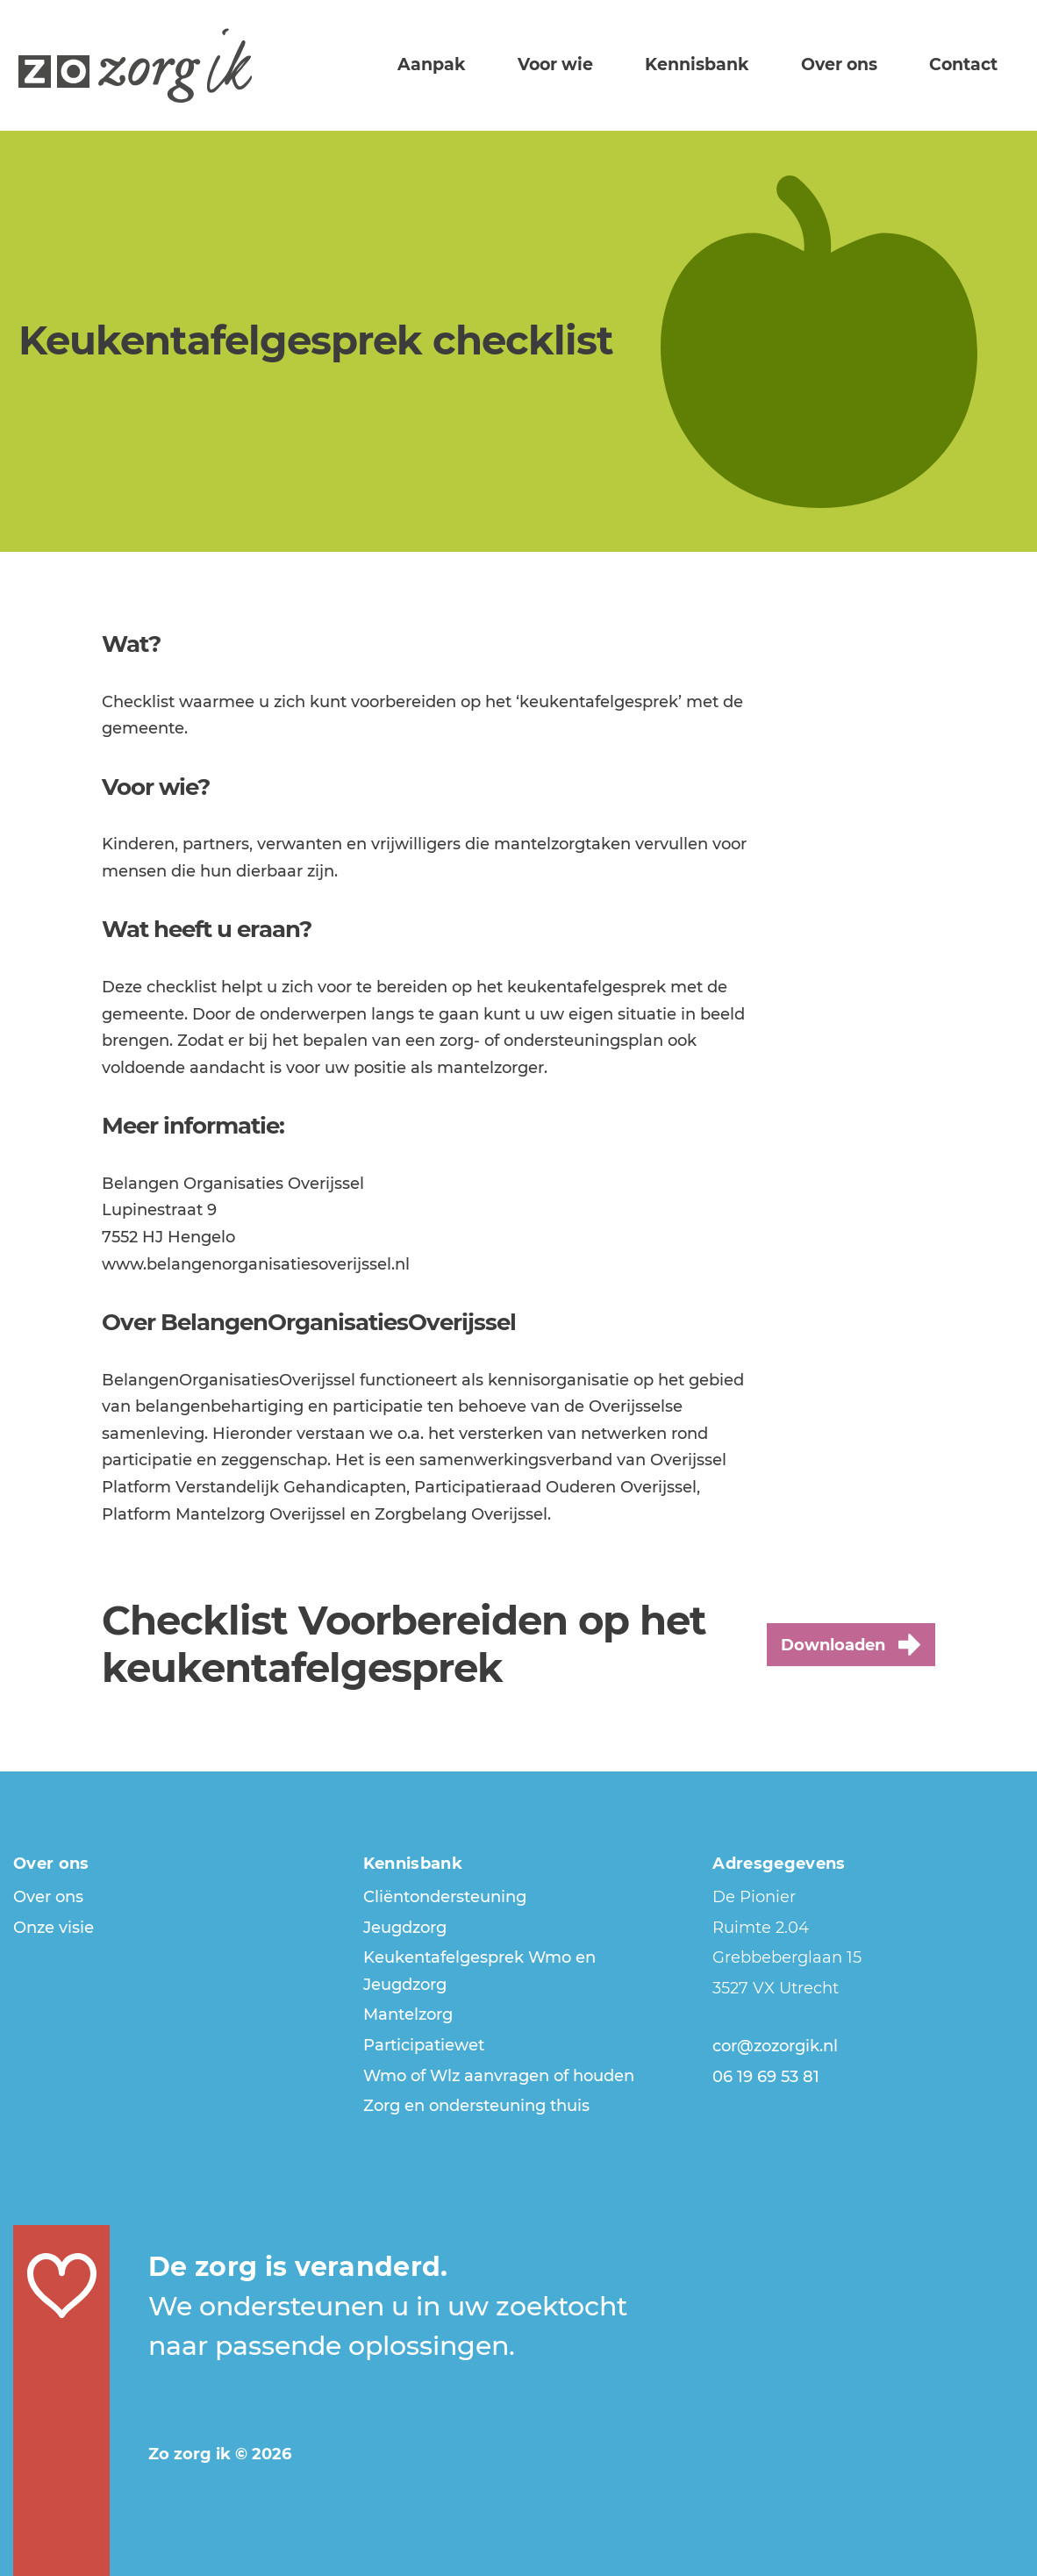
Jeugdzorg (405, 1927)
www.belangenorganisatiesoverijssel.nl (256, 1264)
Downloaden (851, 1645)
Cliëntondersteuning (444, 1897)
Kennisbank (729, 63)
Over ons (858, 63)
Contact (969, 63)
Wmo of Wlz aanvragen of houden (498, 2076)
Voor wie (601, 63)
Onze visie (53, 1927)
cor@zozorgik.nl (775, 2046)
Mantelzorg (408, 2014)
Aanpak (490, 63)
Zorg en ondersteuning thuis (476, 2105)
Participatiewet (423, 2045)
